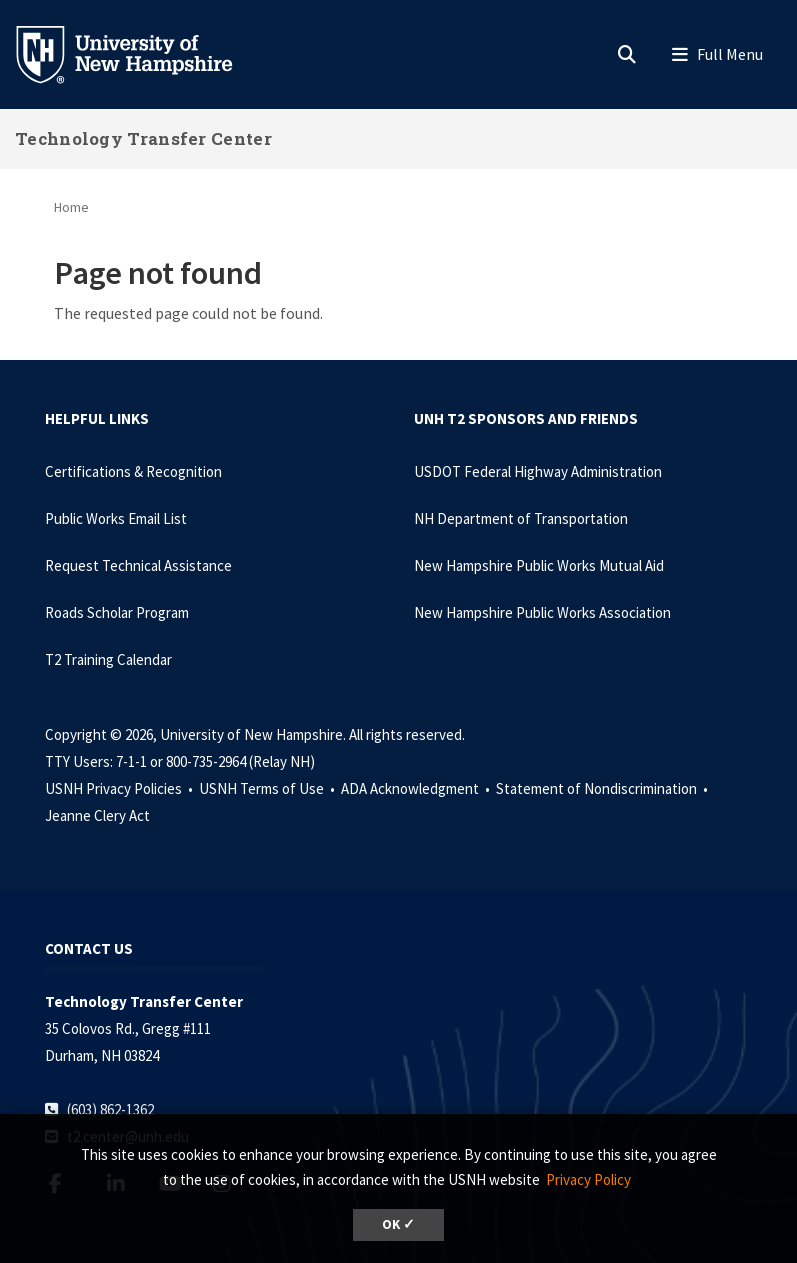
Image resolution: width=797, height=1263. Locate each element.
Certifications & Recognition (133, 471)
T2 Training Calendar (108, 659)
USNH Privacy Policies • (120, 788)
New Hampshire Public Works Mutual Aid (539, 565)
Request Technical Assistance (138, 565)
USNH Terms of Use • (268, 788)
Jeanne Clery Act (97, 815)
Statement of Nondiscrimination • (603, 788)
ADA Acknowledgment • (417, 788)
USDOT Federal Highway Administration (538, 471)
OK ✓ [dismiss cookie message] (398, 1224)
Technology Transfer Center (143, 138)
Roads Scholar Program (117, 612)
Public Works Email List (116, 518)
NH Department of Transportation (521, 518)
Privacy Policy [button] (588, 1179)
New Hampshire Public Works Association (542, 612)
